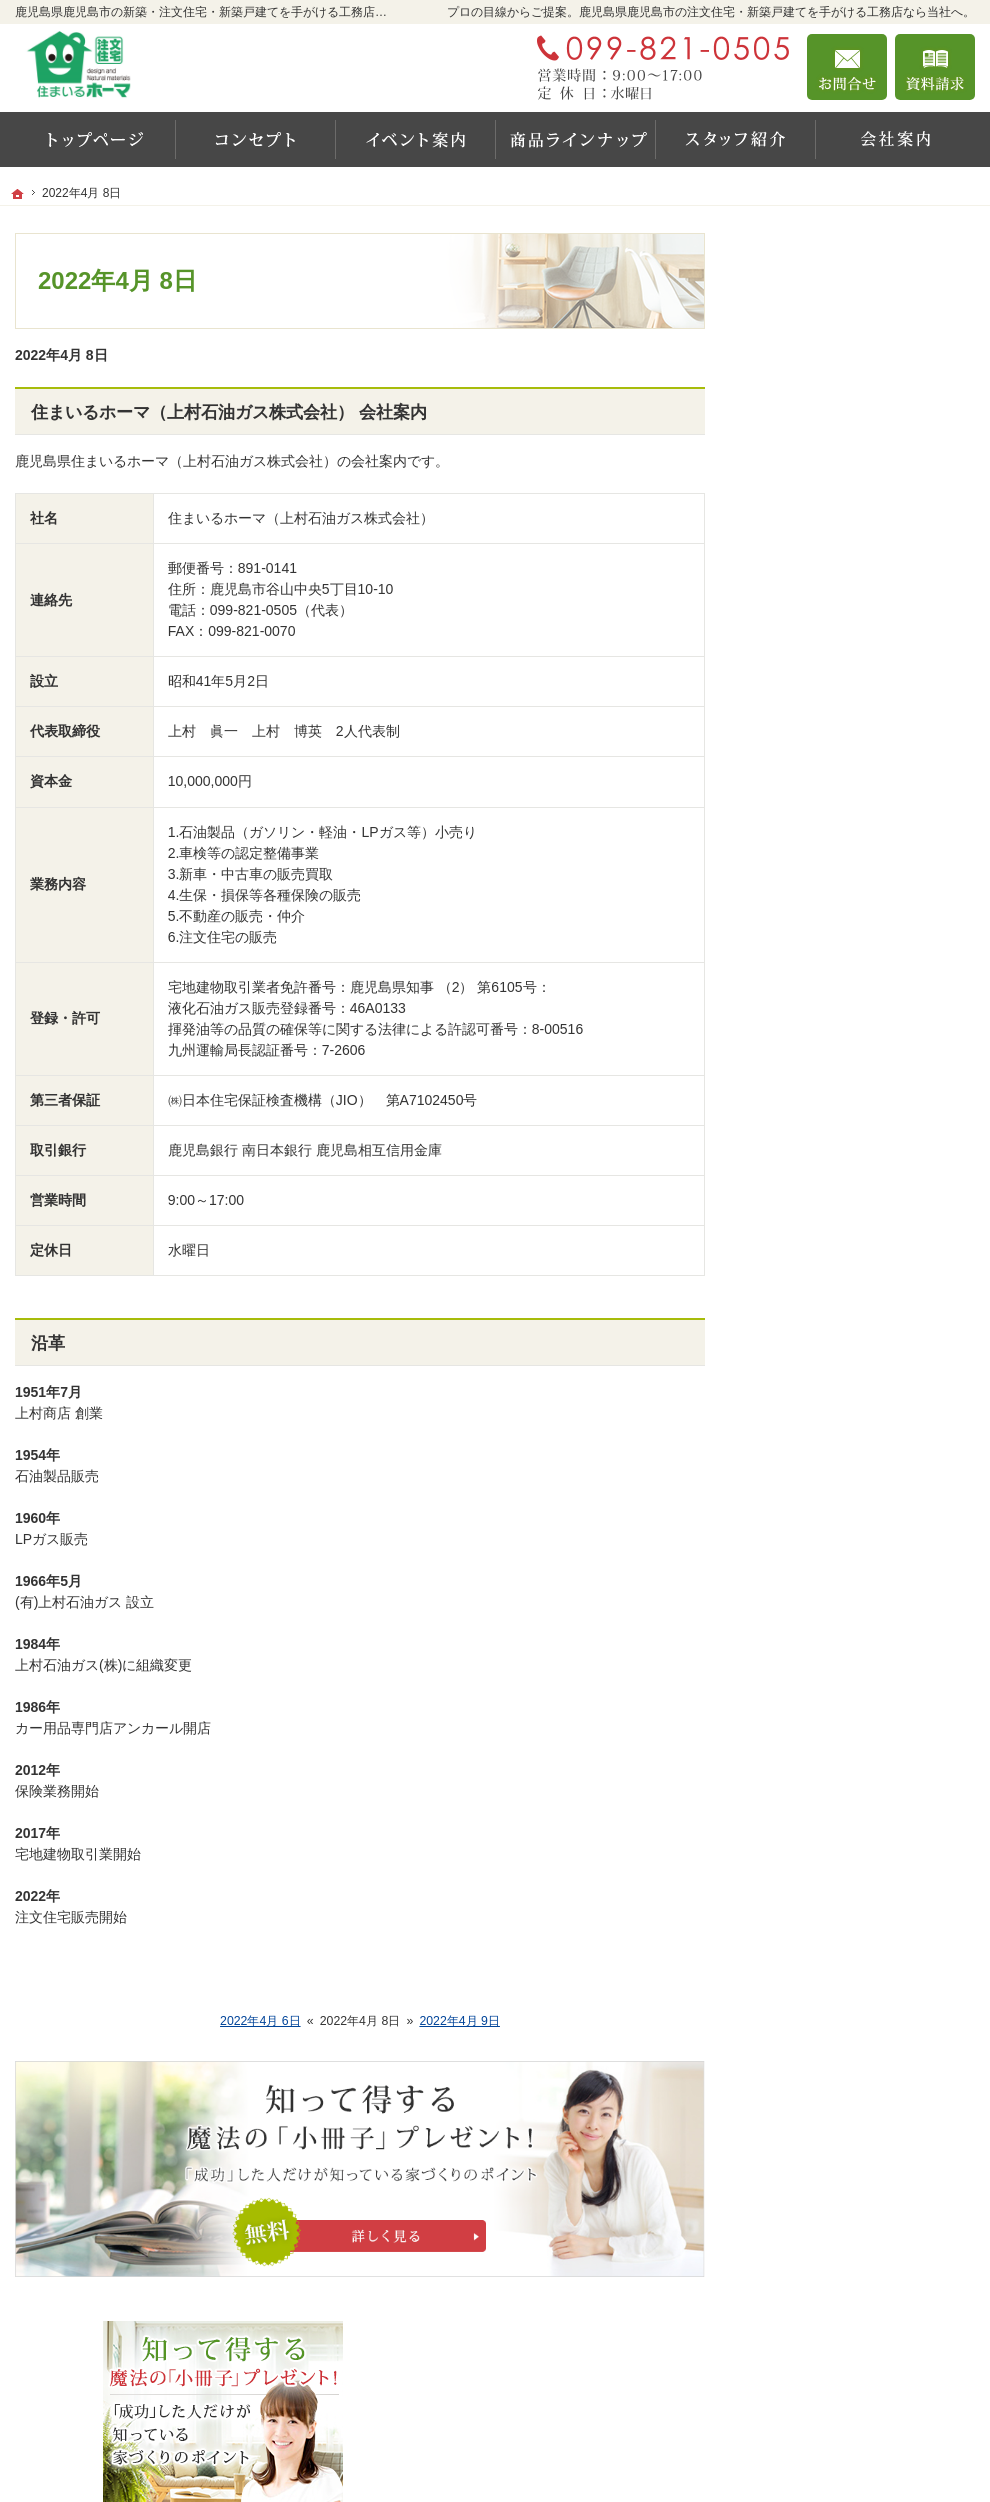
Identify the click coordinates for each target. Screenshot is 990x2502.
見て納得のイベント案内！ (851, 781)
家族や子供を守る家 (830, 1082)
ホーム (788, 712)
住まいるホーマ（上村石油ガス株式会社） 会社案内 (229, 412)
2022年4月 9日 (459, 2021)
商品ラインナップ (823, 953)
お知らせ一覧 (809, 1340)
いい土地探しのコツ (830, 824)
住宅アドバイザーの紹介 (844, 1211)
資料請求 (935, 67)
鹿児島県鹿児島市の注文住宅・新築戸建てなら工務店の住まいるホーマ (675, 2454)
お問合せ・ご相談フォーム (855, 2373)
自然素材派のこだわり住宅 (851, 996)
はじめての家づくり (830, 1039)
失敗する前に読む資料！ (844, 1254)
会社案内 (795, 1168)
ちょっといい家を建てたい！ (858, 910)
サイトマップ (809, 1426)
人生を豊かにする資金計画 (851, 867)
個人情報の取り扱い (830, 1383)
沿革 (48, 1343)
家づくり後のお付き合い (844, 1125)
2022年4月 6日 (260, 2021)
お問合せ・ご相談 (823, 1297)
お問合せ (847, 67)
